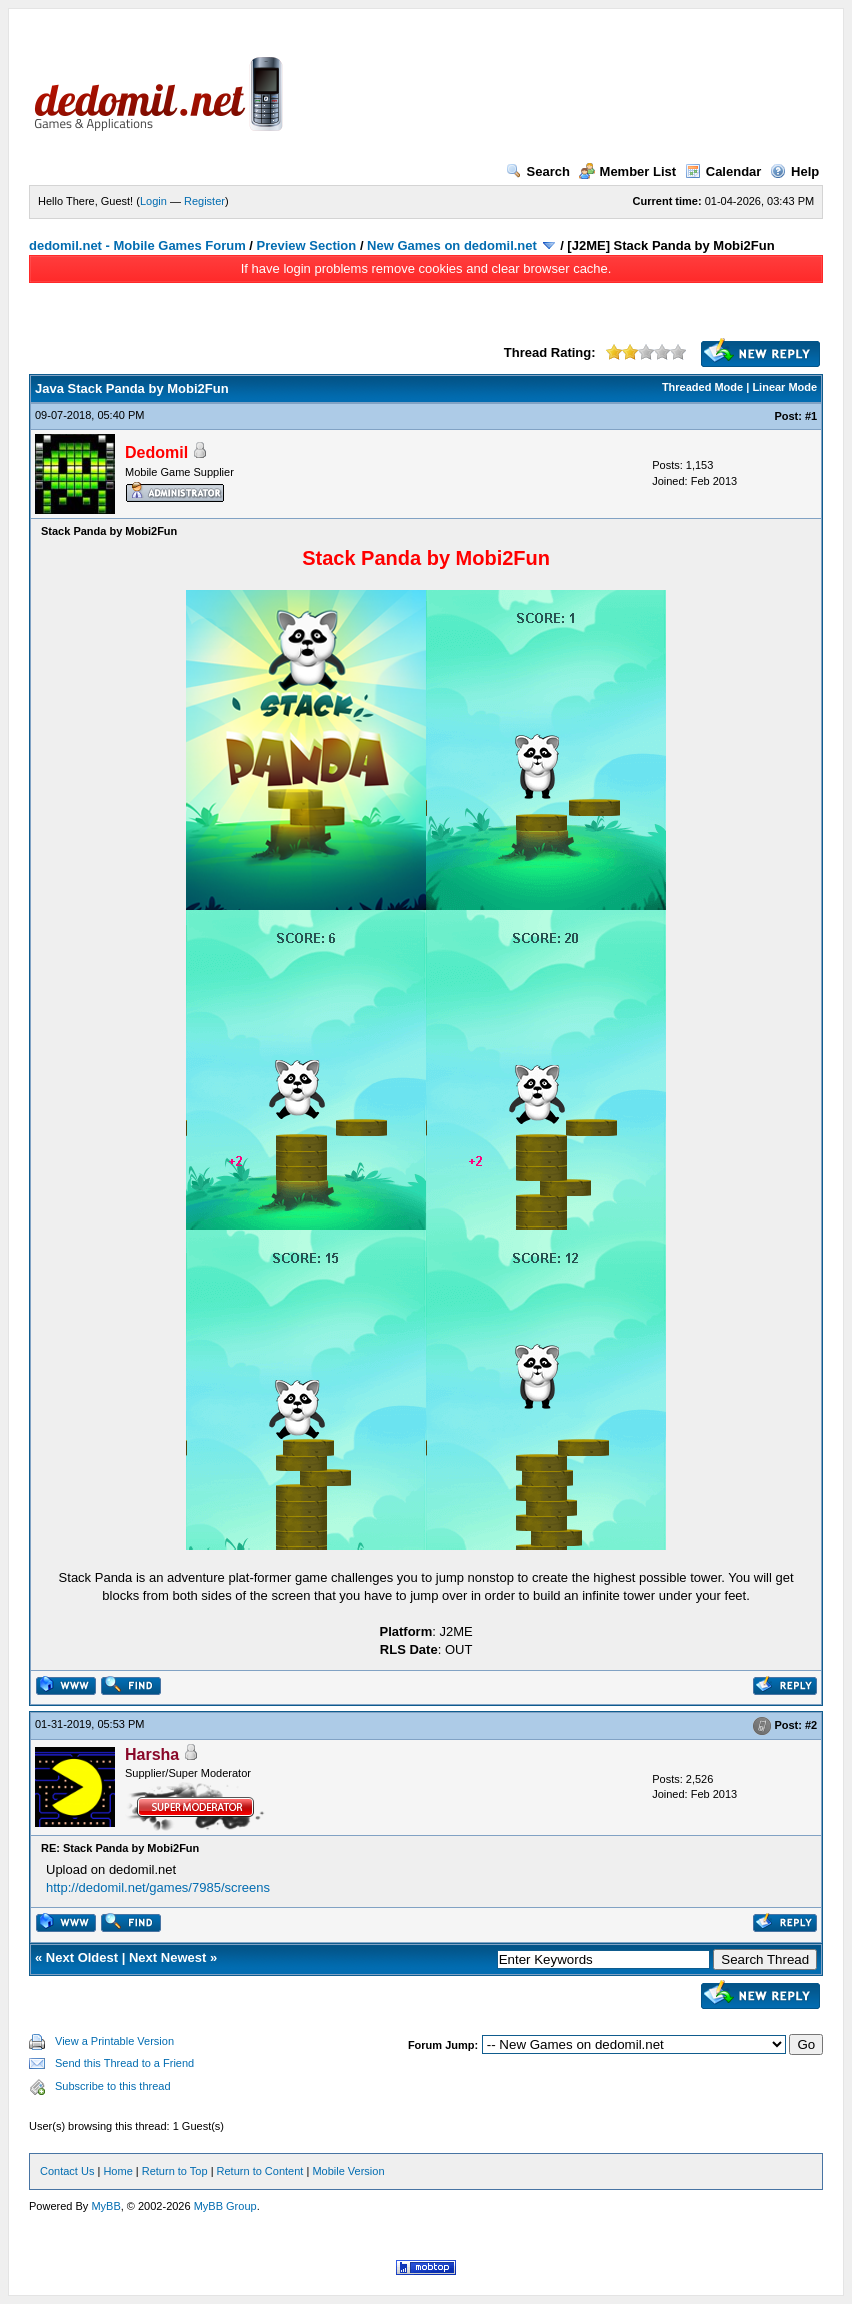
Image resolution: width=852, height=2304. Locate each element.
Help (794, 171)
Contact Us (67, 2171)
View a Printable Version (114, 2041)
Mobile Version (348, 2171)
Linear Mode (784, 387)
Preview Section (307, 245)
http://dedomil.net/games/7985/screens (158, 1887)
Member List (628, 171)
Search (538, 171)
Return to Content (260, 2171)
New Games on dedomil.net (452, 245)
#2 (811, 1725)
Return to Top (175, 2171)
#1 (811, 416)
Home (117, 2171)
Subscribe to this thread (113, 2086)
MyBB (105, 2206)
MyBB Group (225, 2206)
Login (153, 201)
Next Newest (167, 1957)
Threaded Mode (702, 387)
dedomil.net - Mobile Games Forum (137, 245)
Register (204, 201)
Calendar (723, 171)
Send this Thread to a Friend (124, 2063)
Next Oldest (82, 1957)
